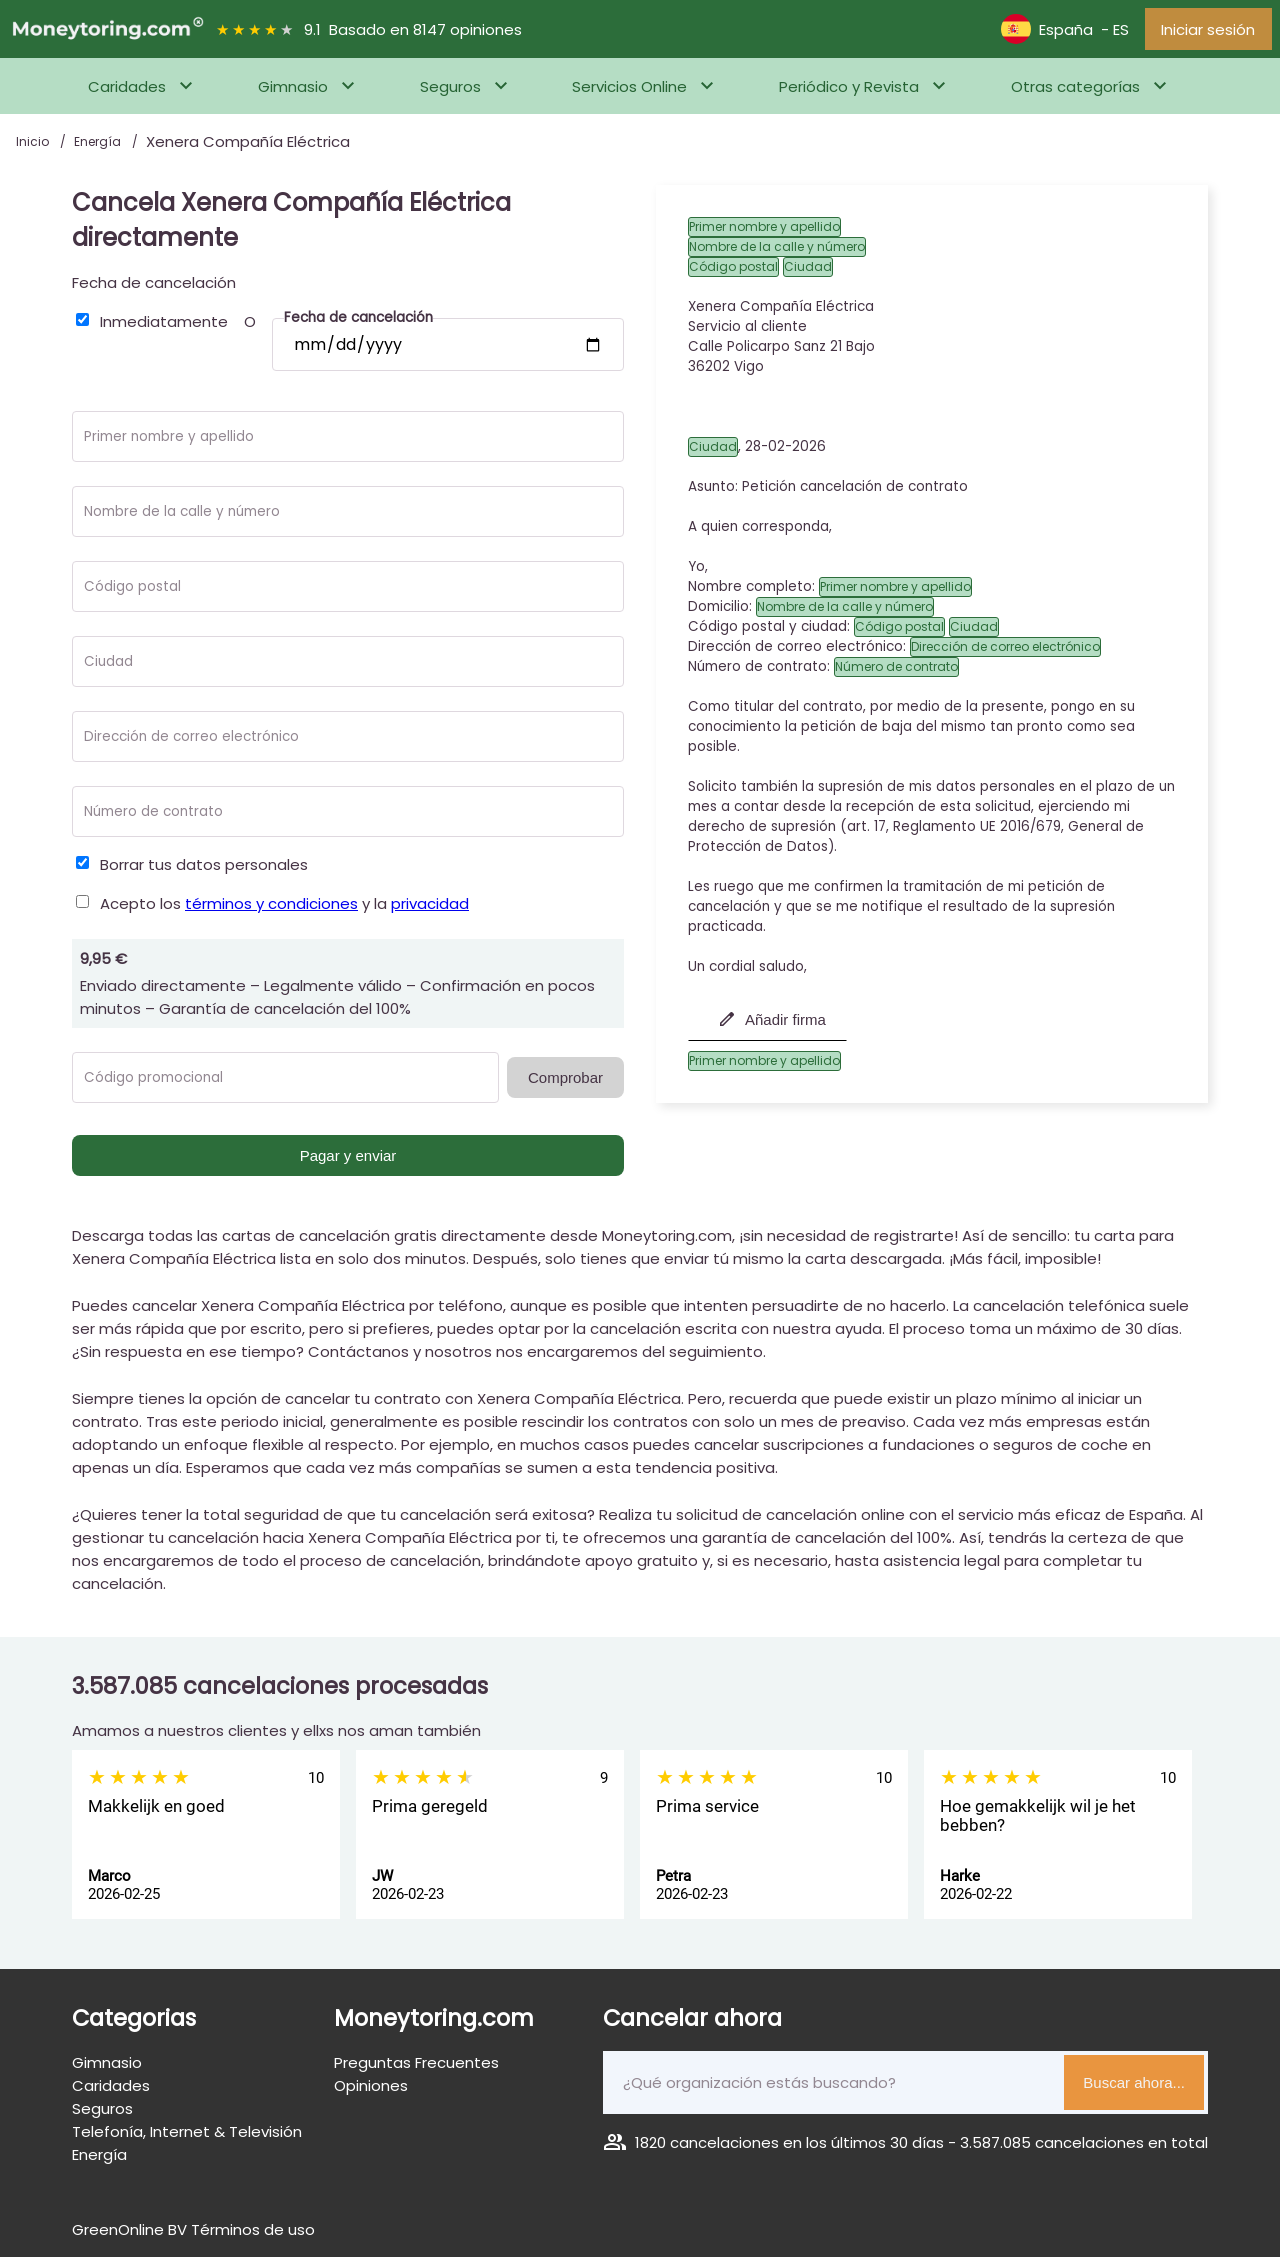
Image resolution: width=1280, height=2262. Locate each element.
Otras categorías (1075, 91)
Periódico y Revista (849, 91)
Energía (99, 146)
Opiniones (371, 2090)
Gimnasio (293, 91)
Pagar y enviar (348, 1160)
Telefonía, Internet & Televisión (187, 2136)
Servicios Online (629, 91)
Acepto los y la (284, 908)
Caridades (127, 91)
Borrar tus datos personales (204, 869)
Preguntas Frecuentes (416, 2067)
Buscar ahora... (1134, 2087)
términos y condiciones (271, 908)
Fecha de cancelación (154, 287)
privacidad (430, 908)
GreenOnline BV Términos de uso (193, 2234)
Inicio (34, 146)
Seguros (450, 91)
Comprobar (565, 1082)
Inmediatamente (164, 326)
